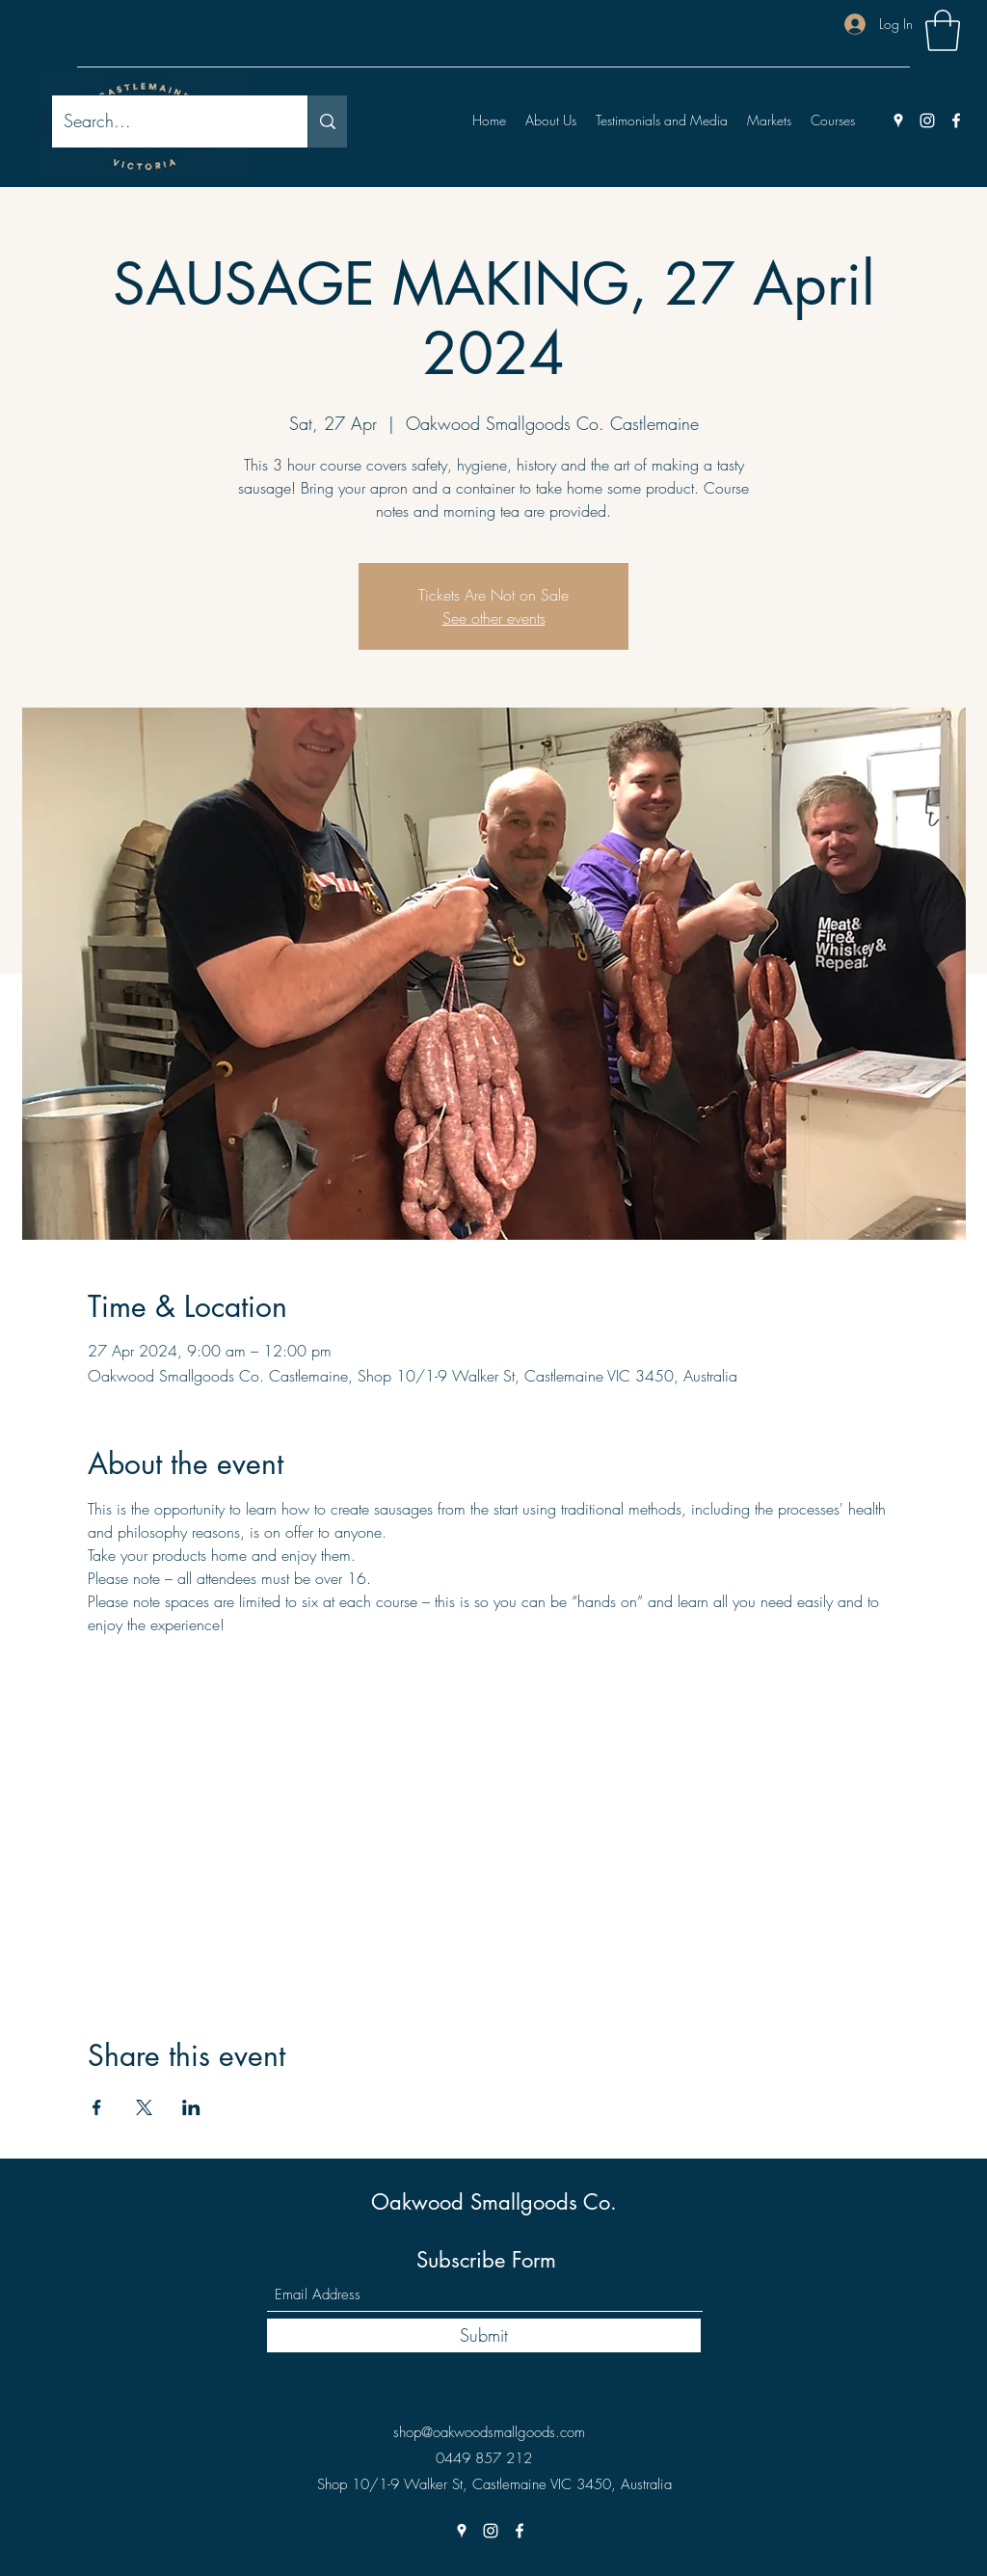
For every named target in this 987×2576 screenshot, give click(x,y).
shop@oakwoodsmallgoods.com (489, 2432)
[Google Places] (898, 120)
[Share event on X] (144, 2107)
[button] (942, 30)
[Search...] (165, 121)
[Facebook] (956, 120)
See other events (494, 618)
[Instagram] (927, 120)
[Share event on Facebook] (97, 2107)
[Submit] (484, 2335)
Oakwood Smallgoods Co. (494, 2201)
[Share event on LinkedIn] (191, 2107)
